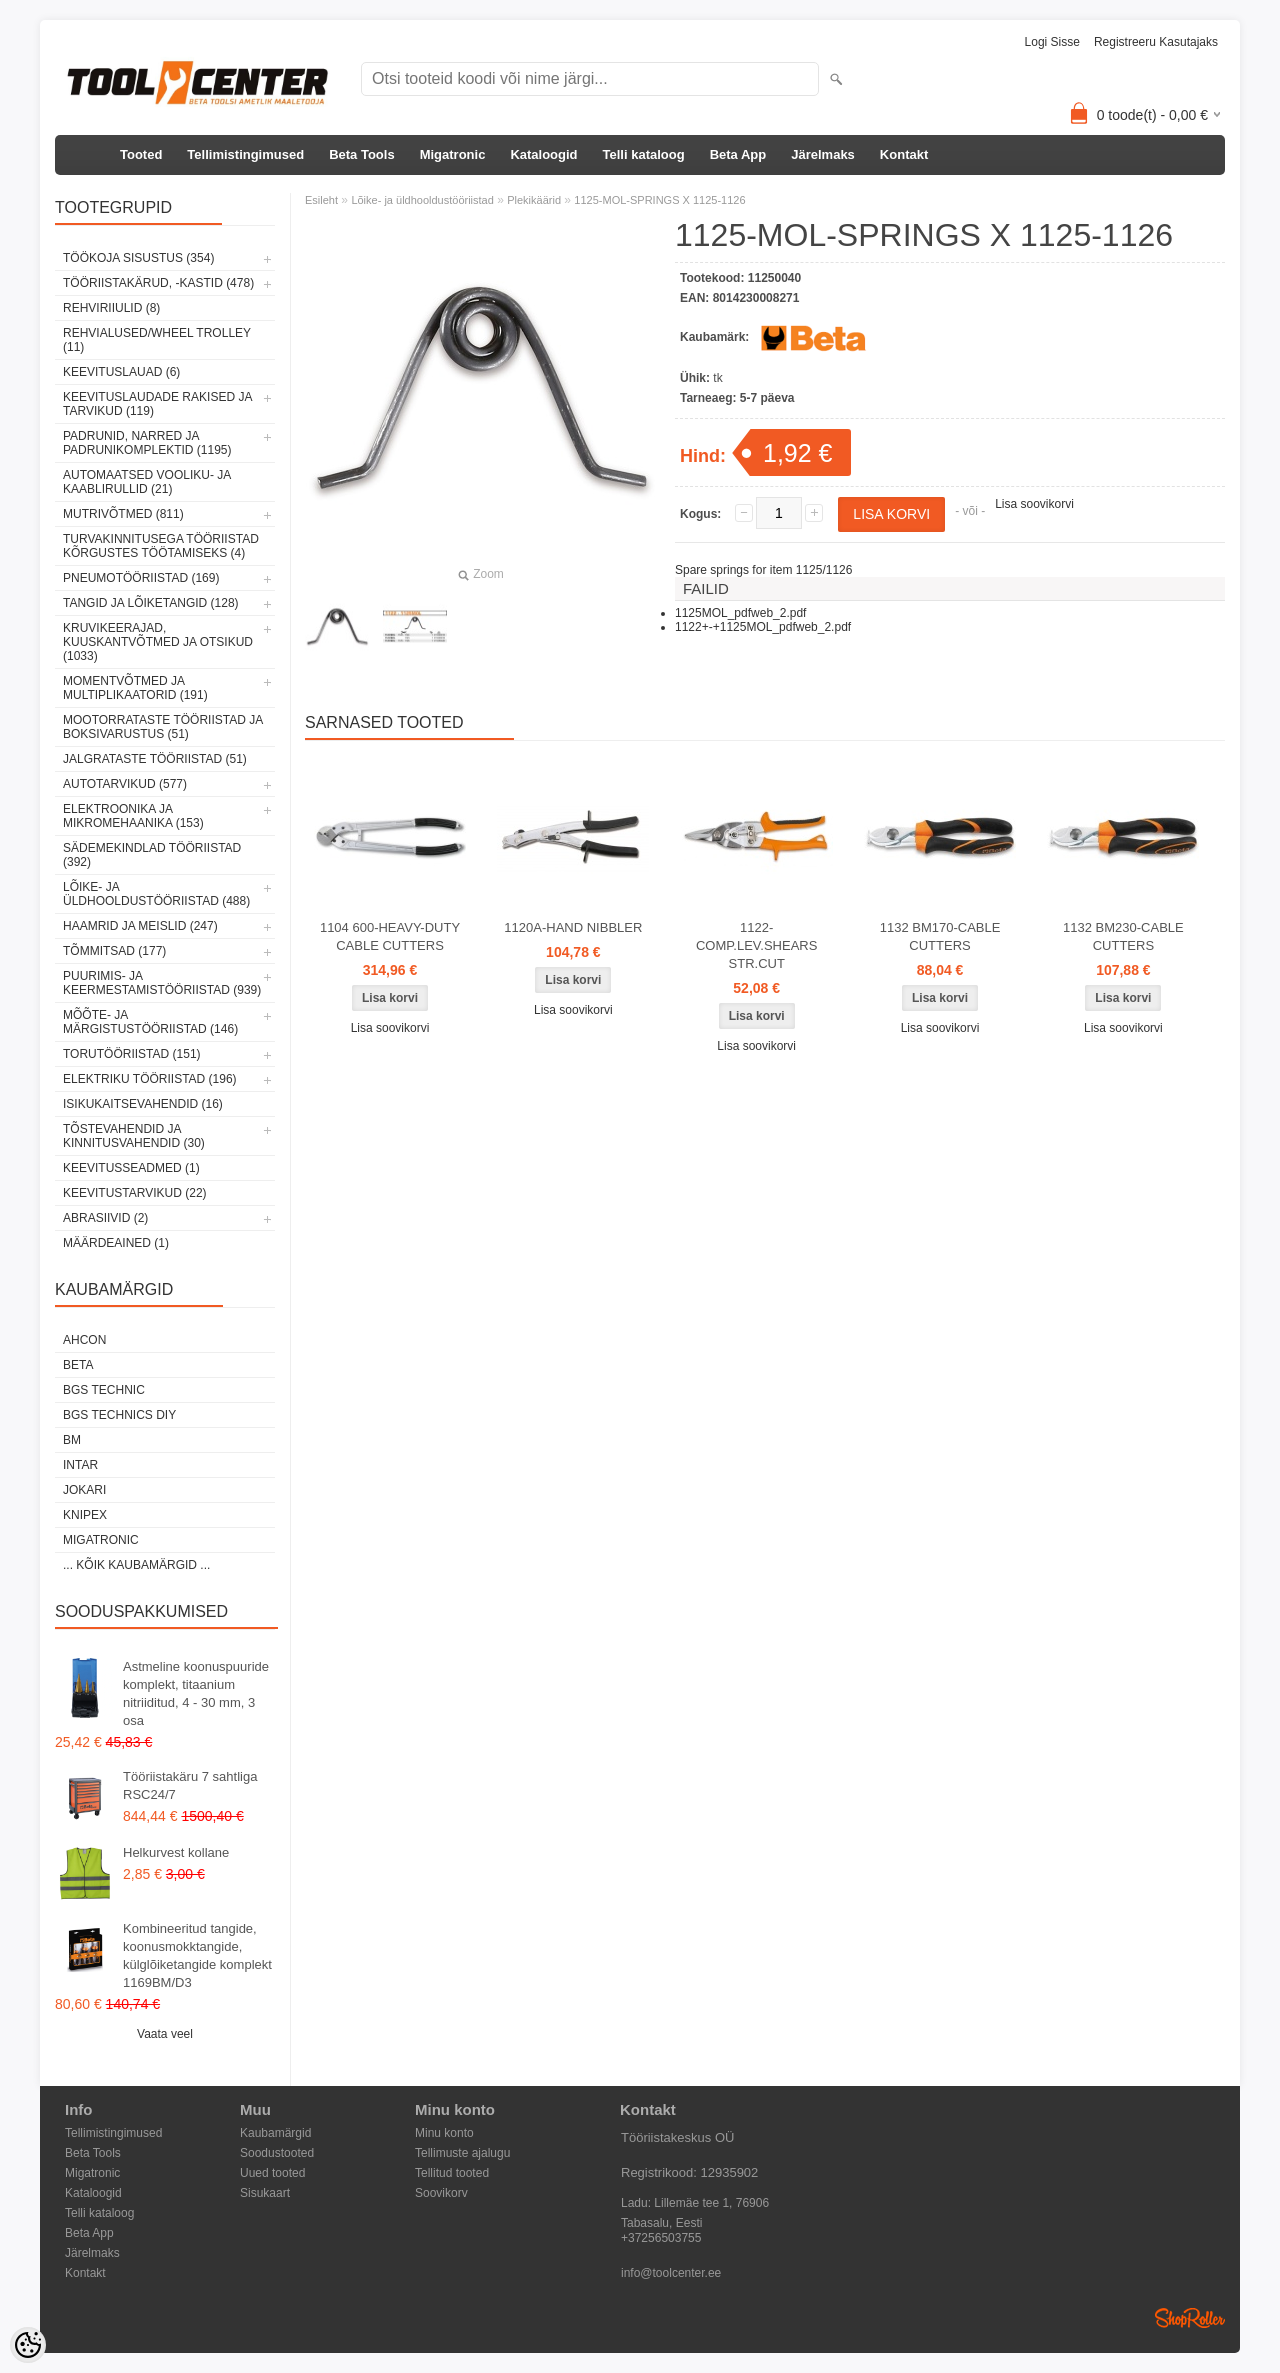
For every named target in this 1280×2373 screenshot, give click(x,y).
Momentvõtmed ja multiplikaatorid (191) (135, 688)
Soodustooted (277, 2153)
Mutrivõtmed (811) (123, 514)
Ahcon (84, 1340)
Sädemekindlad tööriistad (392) (152, 855)
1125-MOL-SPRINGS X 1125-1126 (659, 200)
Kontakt (904, 154)
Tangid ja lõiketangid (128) (151, 603)
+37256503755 (661, 2238)
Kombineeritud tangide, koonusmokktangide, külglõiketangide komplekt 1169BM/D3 (197, 1955)
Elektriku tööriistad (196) (150, 1079)
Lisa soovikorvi (1034, 504)
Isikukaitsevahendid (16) (143, 1104)
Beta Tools (362, 154)
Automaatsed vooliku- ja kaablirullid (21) (147, 482)
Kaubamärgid (275, 2133)
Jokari (84, 1490)
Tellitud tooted (452, 2173)
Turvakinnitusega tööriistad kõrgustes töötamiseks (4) (161, 546)
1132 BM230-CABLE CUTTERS (1123, 936)
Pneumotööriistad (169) (141, 578)
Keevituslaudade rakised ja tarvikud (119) (157, 404)
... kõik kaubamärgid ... (136, 1565)
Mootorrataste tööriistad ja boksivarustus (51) (163, 727)
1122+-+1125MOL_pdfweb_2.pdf (763, 627)
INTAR (80, 1465)
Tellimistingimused (245, 154)
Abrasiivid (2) (105, 1218)
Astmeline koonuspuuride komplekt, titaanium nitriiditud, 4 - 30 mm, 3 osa (196, 1693)
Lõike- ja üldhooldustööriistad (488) (156, 894)
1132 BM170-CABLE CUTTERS (940, 936)
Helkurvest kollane (176, 1852)
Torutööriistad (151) (132, 1054)
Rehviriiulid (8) (111, 308)
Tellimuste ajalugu (462, 2153)
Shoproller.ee (1190, 2318)
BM (72, 1440)
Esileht (321, 200)
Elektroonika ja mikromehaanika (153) (133, 816)
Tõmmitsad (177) (114, 951)
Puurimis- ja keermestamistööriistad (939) (162, 983)
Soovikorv (441, 2193)
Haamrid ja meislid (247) (140, 926)
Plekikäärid (534, 200)
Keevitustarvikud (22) (135, 1193)
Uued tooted (272, 2173)
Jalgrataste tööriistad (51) (155, 759)
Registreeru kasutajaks (1156, 42)
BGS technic (104, 1390)
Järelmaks (823, 154)
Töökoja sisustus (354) (138, 258)
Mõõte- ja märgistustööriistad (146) (150, 1022)
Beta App (738, 154)
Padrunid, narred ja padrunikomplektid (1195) (147, 443)
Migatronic (453, 154)
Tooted (141, 154)
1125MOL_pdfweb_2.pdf (740, 613)
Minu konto (444, 2133)
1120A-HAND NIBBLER (573, 927)
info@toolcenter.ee (671, 2273)
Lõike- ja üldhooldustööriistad (422, 200)
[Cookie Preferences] (28, 2345)
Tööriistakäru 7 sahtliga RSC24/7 (190, 1785)
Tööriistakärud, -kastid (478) (158, 283)
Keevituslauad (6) (121, 372)
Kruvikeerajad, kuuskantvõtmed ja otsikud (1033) (158, 642)
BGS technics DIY (119, 1415)
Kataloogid (543, 154)
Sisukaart (265, 2193)
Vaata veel (165, 2034)
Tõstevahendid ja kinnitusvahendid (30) (134, 1136)
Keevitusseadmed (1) (131, 1168)
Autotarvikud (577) (125, 784)
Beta (78, 1365)
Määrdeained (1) (116, 1243)
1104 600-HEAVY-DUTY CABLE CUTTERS (390, 936)
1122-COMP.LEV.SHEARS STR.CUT (756, 945)
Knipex (85, 1515)
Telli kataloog (644, 154)
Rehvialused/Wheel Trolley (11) (157, 340)
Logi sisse (1052, 42)
